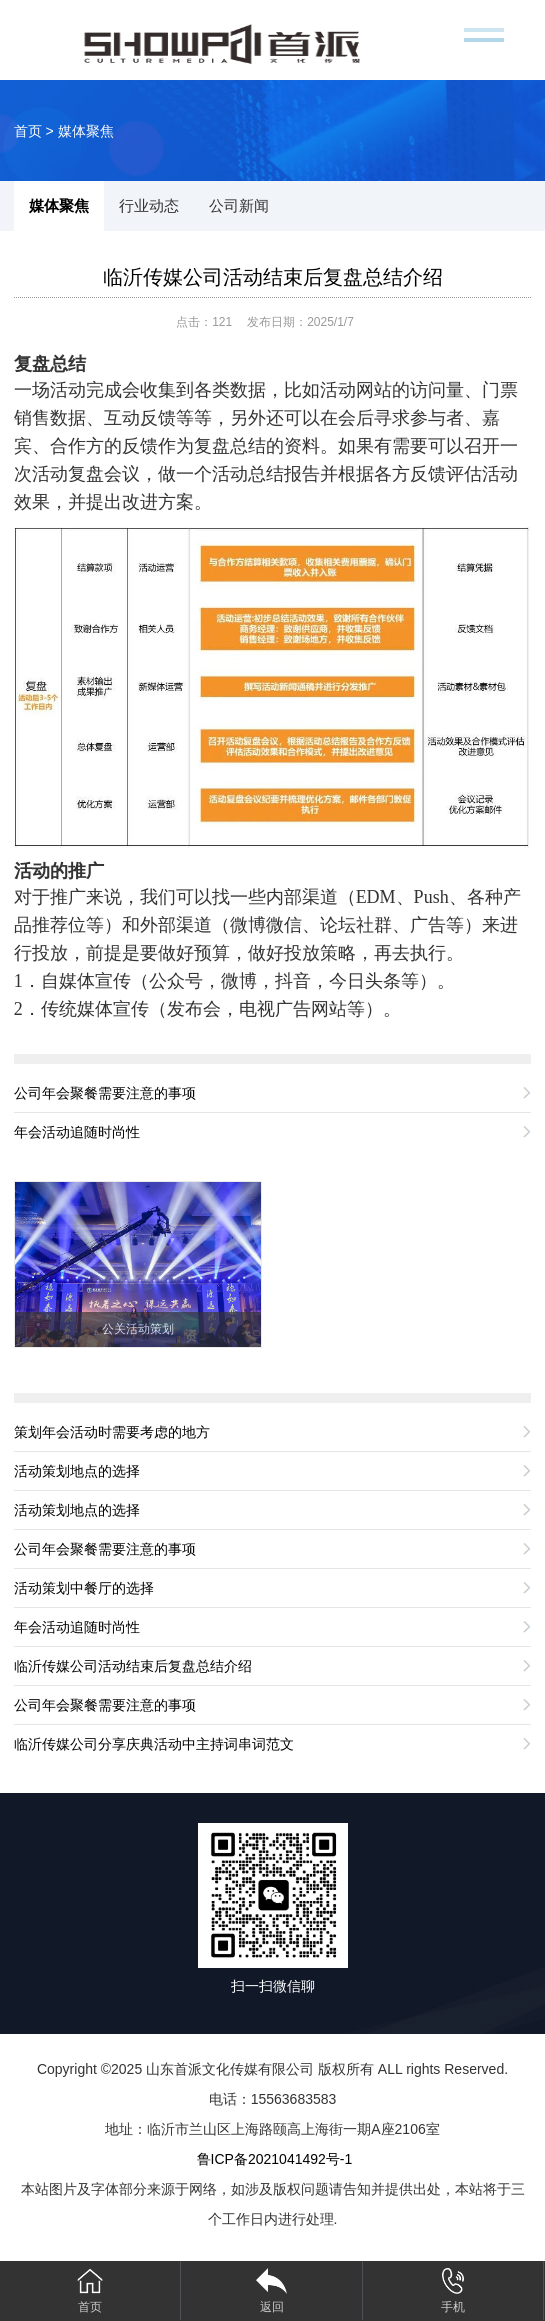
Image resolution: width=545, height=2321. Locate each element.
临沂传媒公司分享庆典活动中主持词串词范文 (154, 1744)
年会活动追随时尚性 (77, 1132)
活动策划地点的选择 (77, 1471)
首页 (28, 131)
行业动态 (149, 205)
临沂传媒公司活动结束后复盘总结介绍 (273, 277)
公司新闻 (239, 205)
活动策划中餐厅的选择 (84, 1588)
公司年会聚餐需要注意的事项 (105, 1093)
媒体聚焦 (86, 131)
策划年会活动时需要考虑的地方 (112, 1432)
